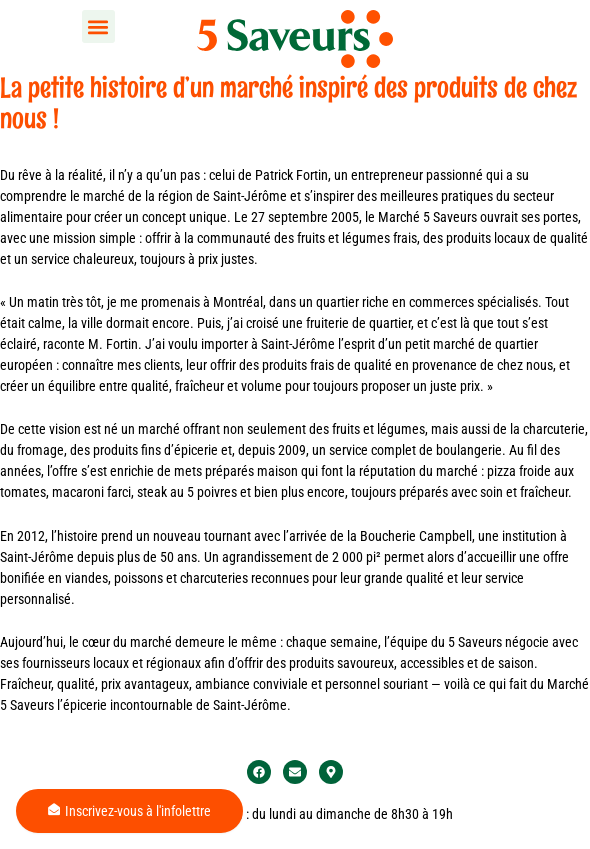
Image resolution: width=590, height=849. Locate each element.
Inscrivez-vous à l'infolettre (129, 811)
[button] (98, 26)
